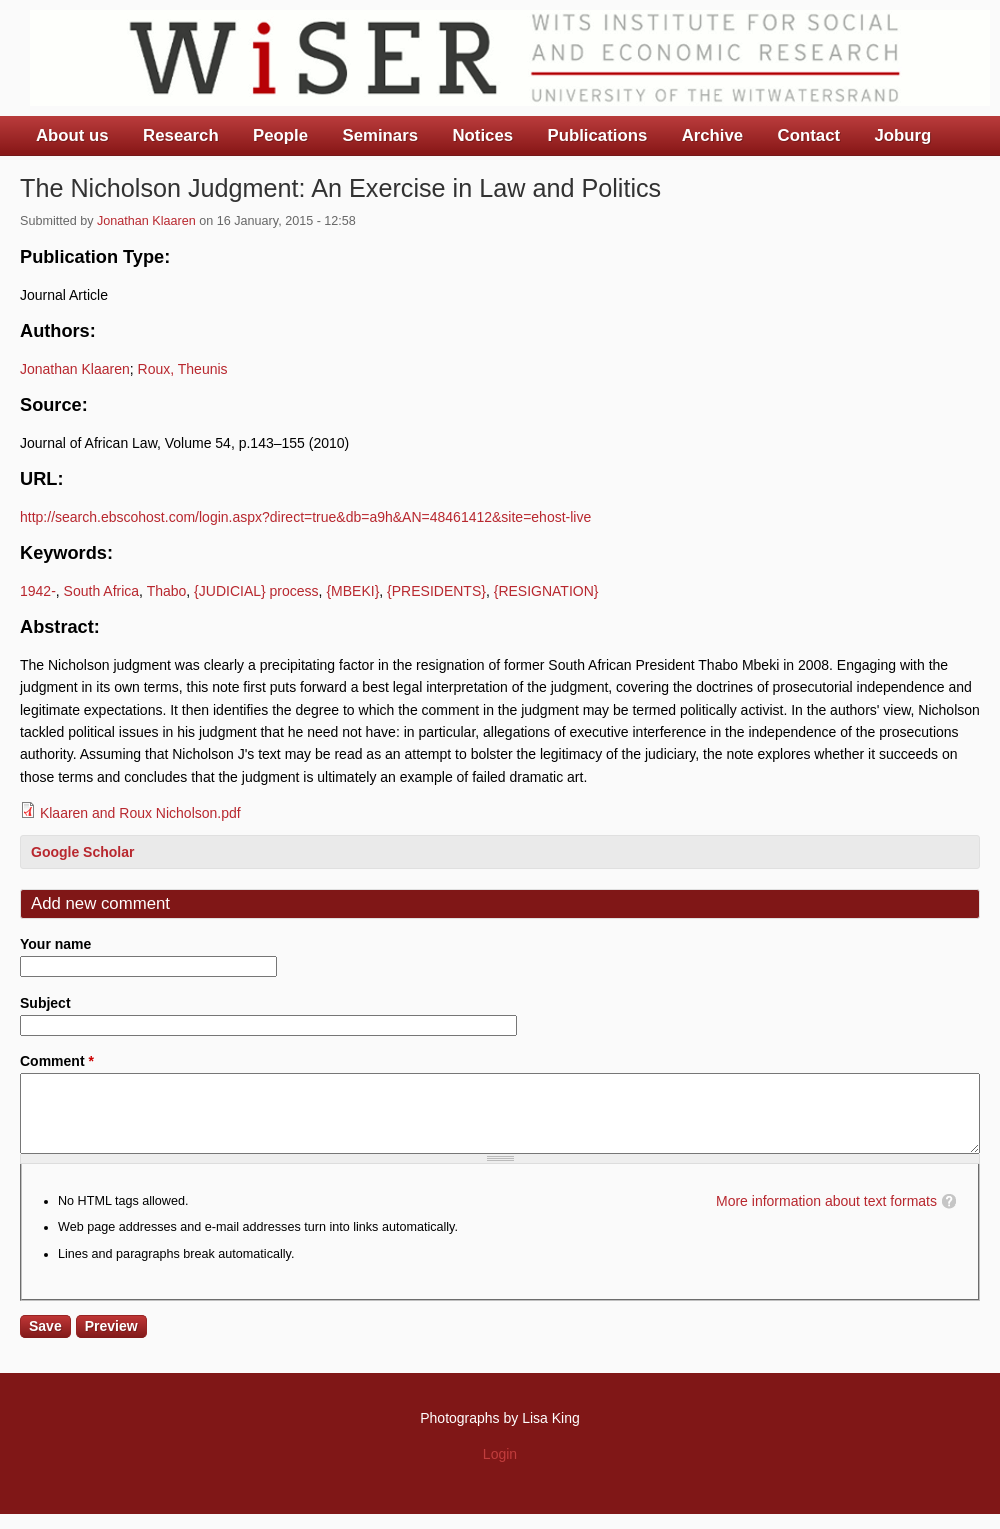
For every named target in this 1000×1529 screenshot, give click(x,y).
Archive (713, 135)
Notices (482, 135)
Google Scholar (82, 852)
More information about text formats (826, 1216)
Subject (45, 1003)
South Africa (102, 591)
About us (72, 135)
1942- (38, 591)
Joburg (902, 135)
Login (500, 1469)
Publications (597, 135)
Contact (809, 135)
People (280, 135)
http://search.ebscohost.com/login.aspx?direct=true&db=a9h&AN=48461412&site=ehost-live (305, 517)
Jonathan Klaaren (146, 221)
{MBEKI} (352, 591)
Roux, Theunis (183, 369)
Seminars (381, 135)
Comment (57, 1061)
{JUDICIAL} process (256, 591)
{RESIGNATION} (546, 591)
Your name (55, 944)
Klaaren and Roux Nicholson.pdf (140, 813)
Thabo (167, 591)
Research (181, 135)
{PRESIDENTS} (436, 591)
